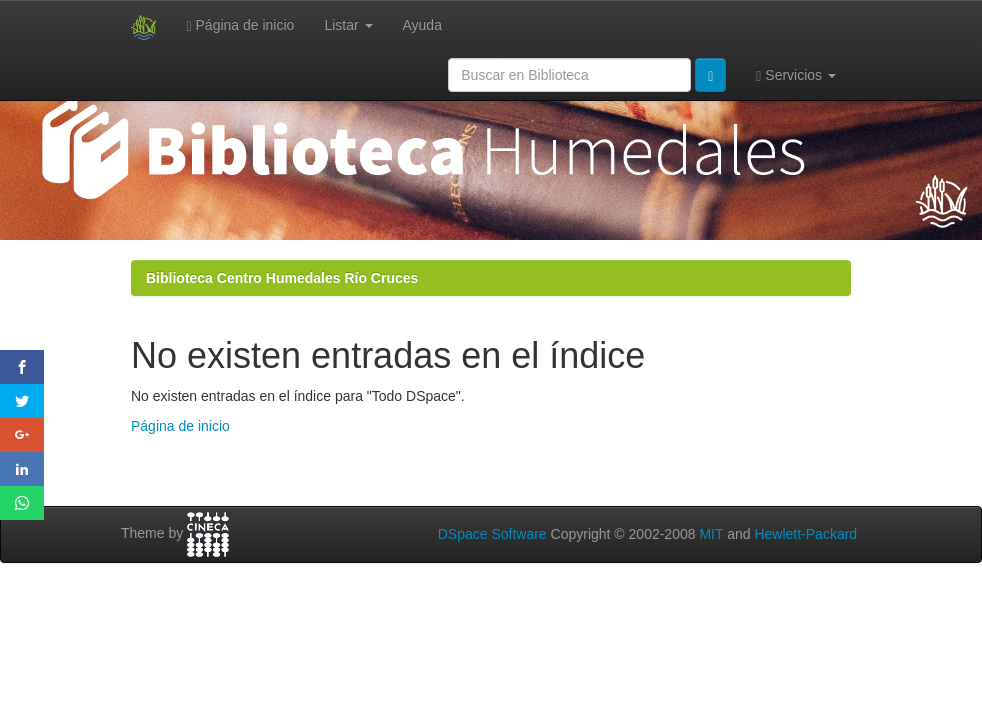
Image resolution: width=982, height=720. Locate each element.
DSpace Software (492, 534)
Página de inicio (241, 25)
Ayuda (422, 25)
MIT (711, 534)
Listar (348, 25)
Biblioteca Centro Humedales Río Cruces (282, 278)
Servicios (796, 75)
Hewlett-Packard (805, 534)
